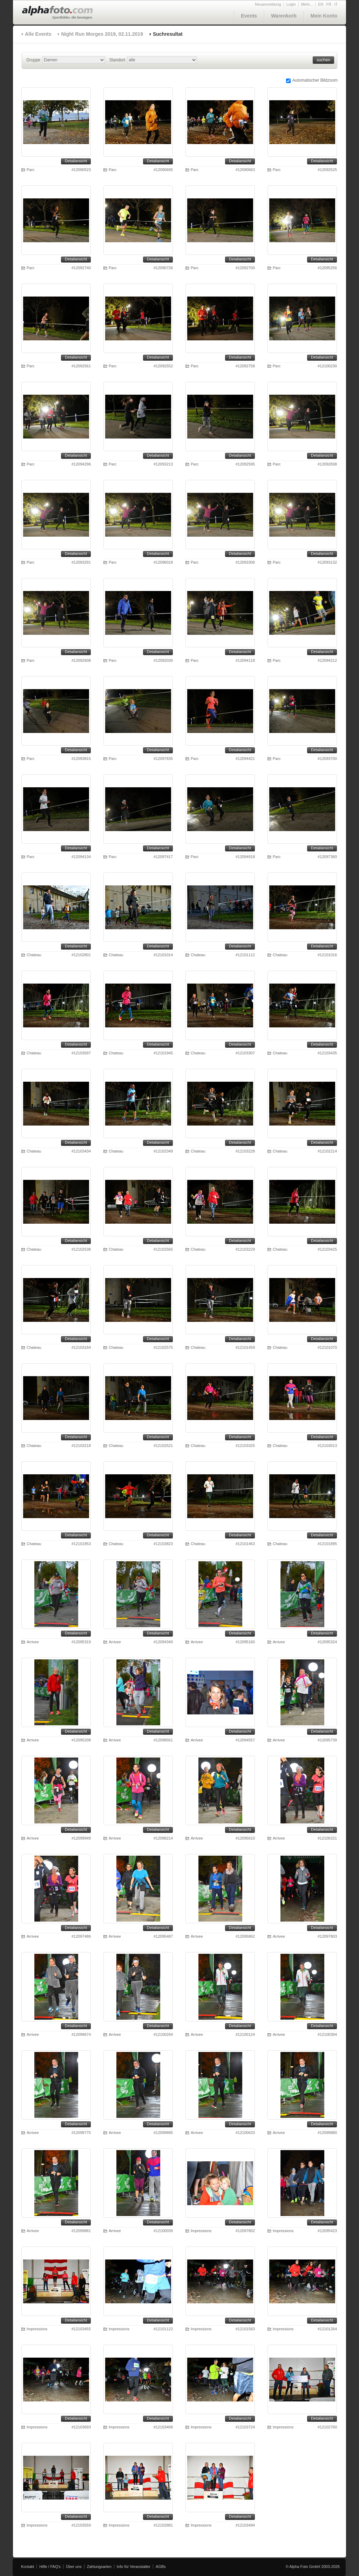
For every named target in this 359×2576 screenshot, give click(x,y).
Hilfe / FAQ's (50, 2566)
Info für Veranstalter (133, 2566)
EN (320, 4)
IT (336, 4)
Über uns (74, 2566)
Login (291, 4)
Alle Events (38, 34)
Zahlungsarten (99, 2566)
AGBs (161, 2566)
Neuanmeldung (268, 4)
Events (249, 16)
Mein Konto (324, 16)
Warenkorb (284, 16)
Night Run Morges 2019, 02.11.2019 (102, 34)
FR (329, 4)
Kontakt (27, 2566)
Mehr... (307, 4)
